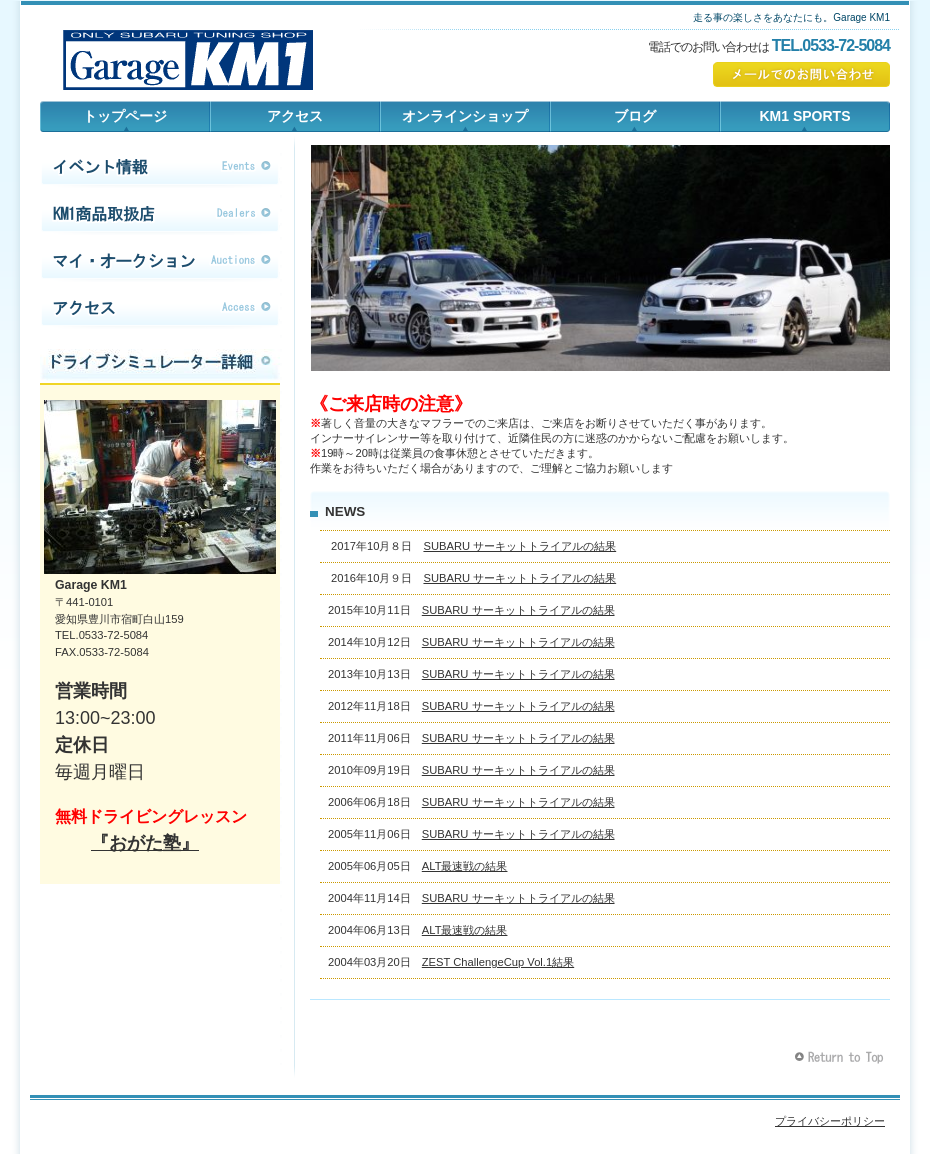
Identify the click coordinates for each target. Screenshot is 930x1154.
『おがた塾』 (145, 843)
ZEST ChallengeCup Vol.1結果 (498, 962)
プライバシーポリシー (830, 1121)
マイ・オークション (160, 261)
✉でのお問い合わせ (801, 74)
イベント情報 (160, 167)
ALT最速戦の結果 (465, 866)
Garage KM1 (188, 55)
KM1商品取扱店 (160, 214)
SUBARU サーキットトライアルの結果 (519, 546)
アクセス (160, 308)
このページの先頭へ (841, 1057)
